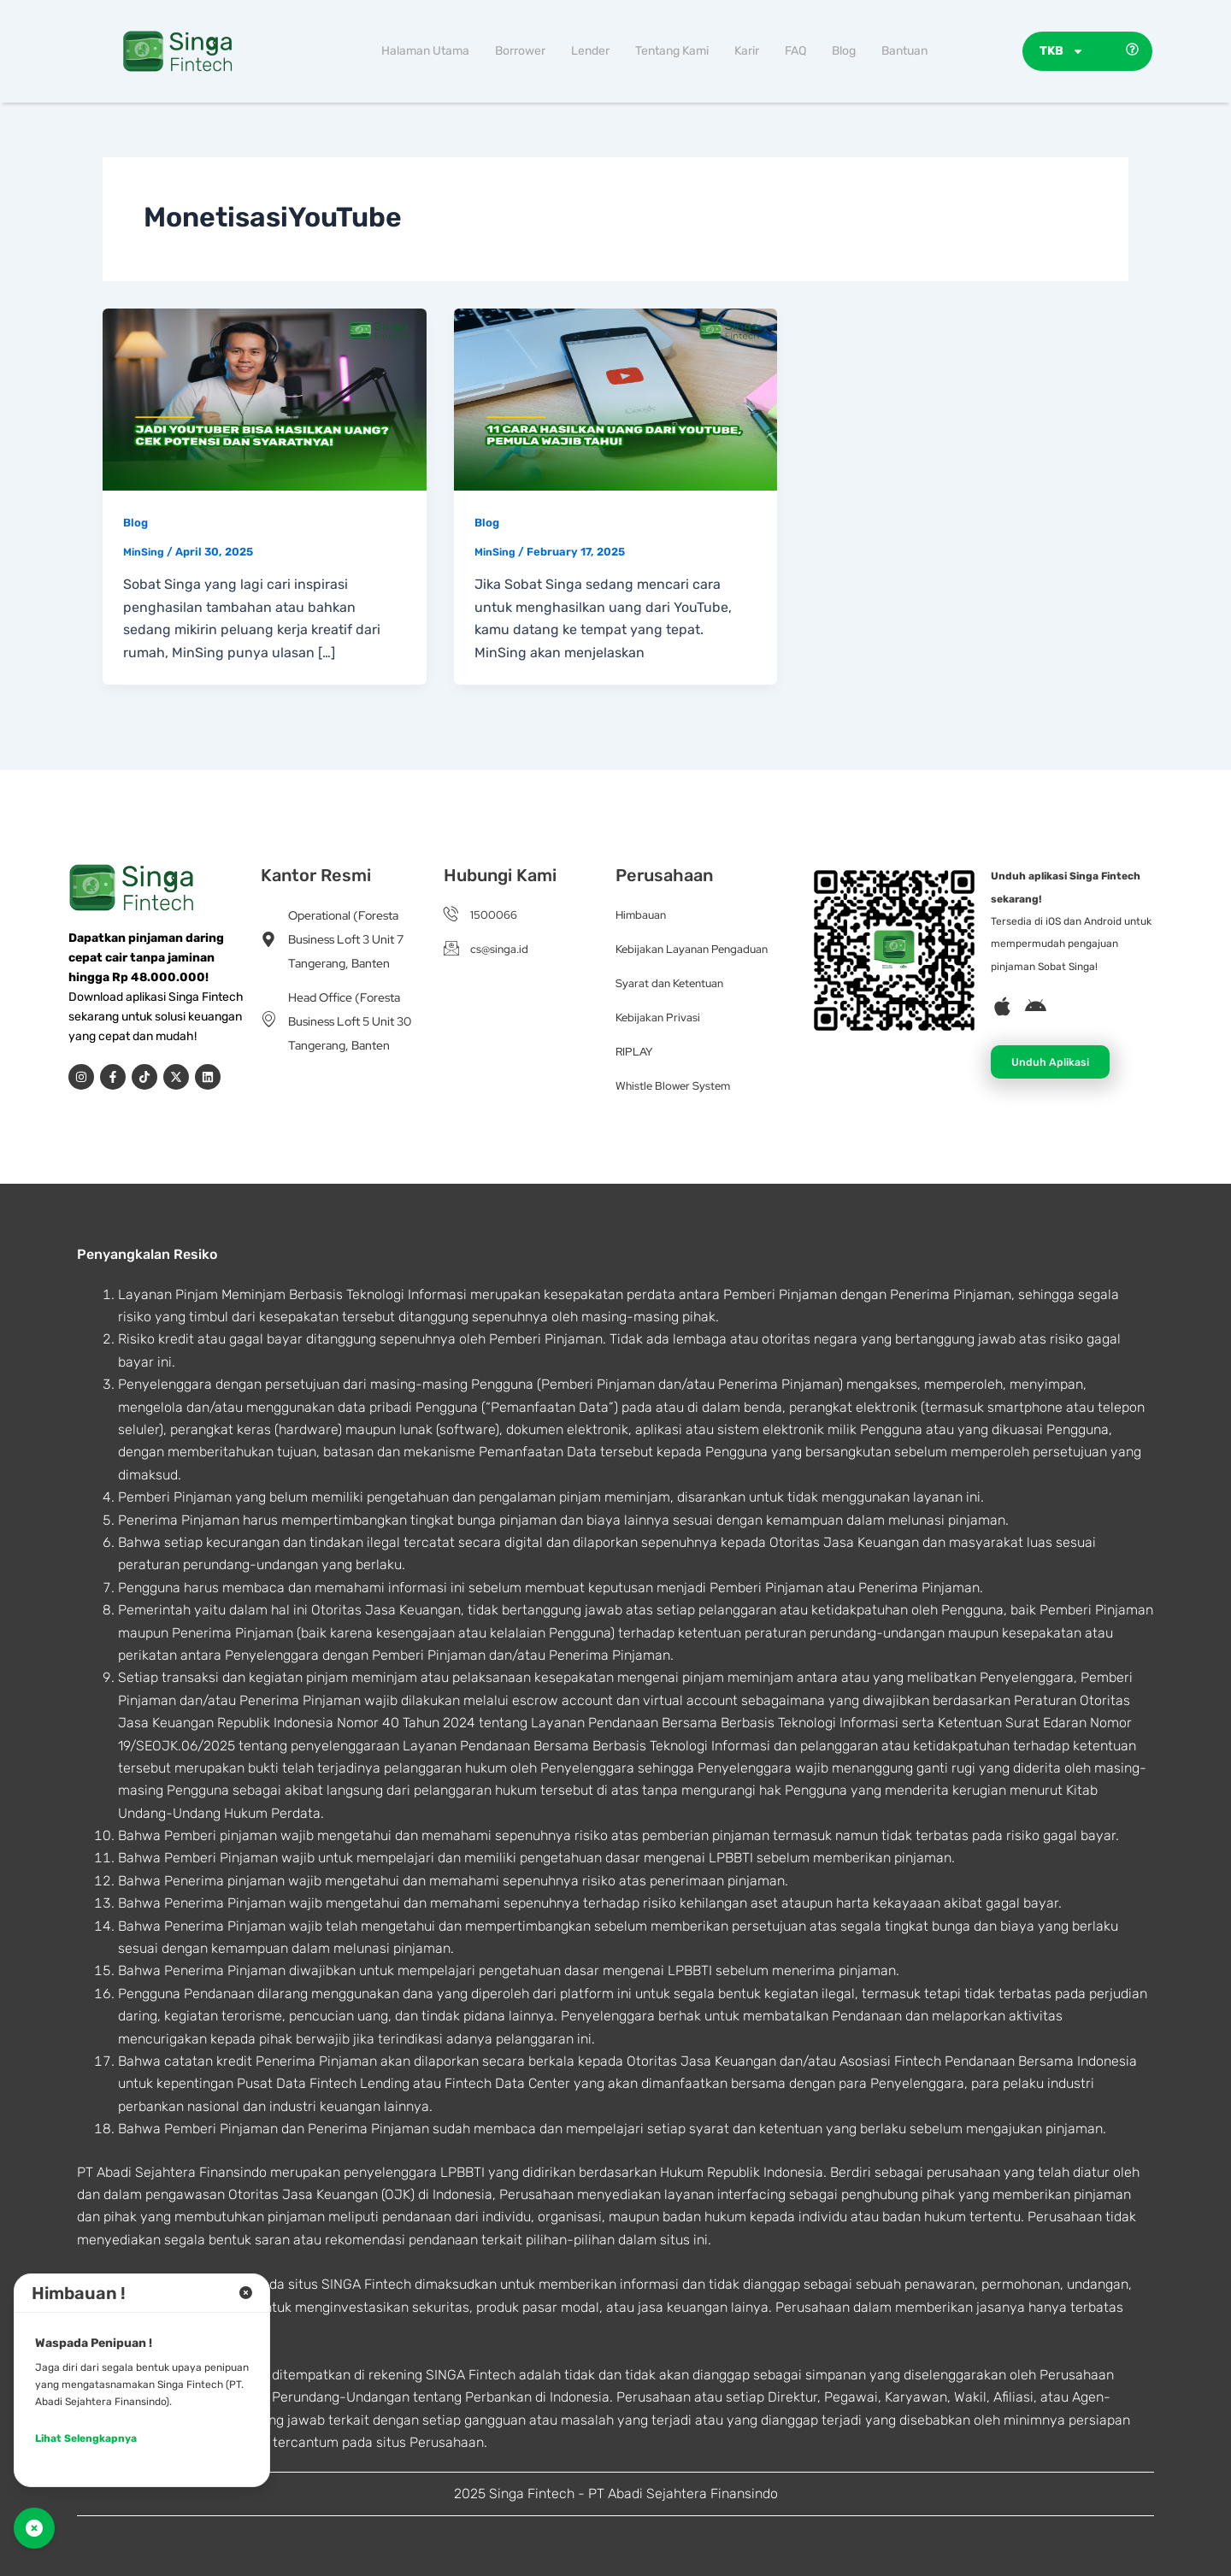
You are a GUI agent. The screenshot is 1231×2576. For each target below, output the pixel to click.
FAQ (795, 51)
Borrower (520, 51)
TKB (1062, 51)
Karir (746, 51)
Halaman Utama (425, 51)
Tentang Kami (672, 51)
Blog (844, 51)
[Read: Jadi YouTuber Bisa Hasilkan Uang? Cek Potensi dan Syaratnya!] (265, 398)
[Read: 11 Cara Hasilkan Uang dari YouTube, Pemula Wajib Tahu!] (616, 398)
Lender (590, 51)
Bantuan (904, 51)
